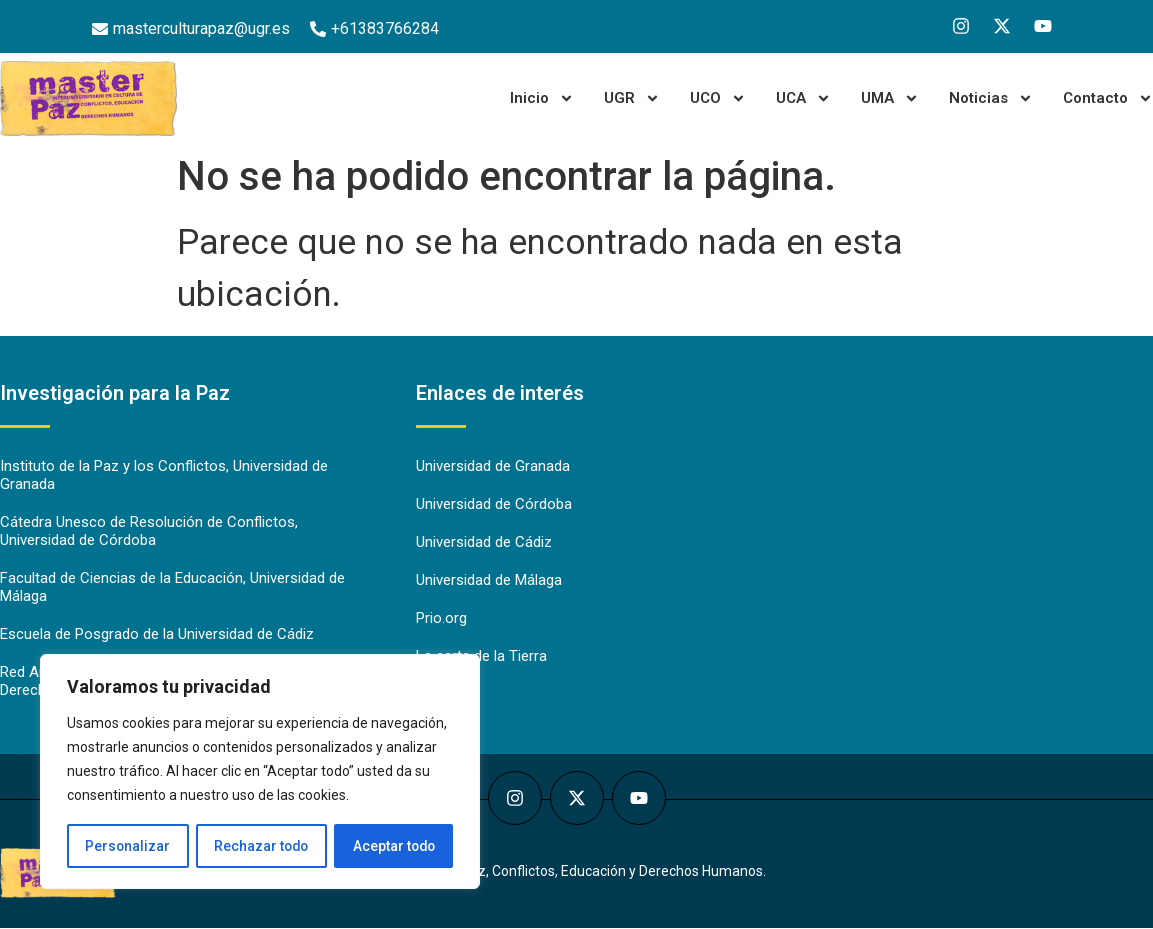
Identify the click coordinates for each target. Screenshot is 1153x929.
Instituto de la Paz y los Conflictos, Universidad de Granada (164, 476)
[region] (260, 772)
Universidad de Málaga (489, 581)
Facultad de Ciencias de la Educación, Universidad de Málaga (172, 588)
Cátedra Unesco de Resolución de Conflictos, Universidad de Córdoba (149, 532)
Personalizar (127, 846)
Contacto (1108, 98)
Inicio (542, 98)
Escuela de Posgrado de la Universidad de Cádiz (157, 635)
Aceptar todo (393, 846)
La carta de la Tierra (481, 657)
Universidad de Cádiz (484, 543)
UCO (718, 98)
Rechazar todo (260, 846)
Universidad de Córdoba (494, 505)
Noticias (991, 98)
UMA (890, 98)
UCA (803, 98)
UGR (632, 98)
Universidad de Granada (493, 467)
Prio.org (441, 619)
